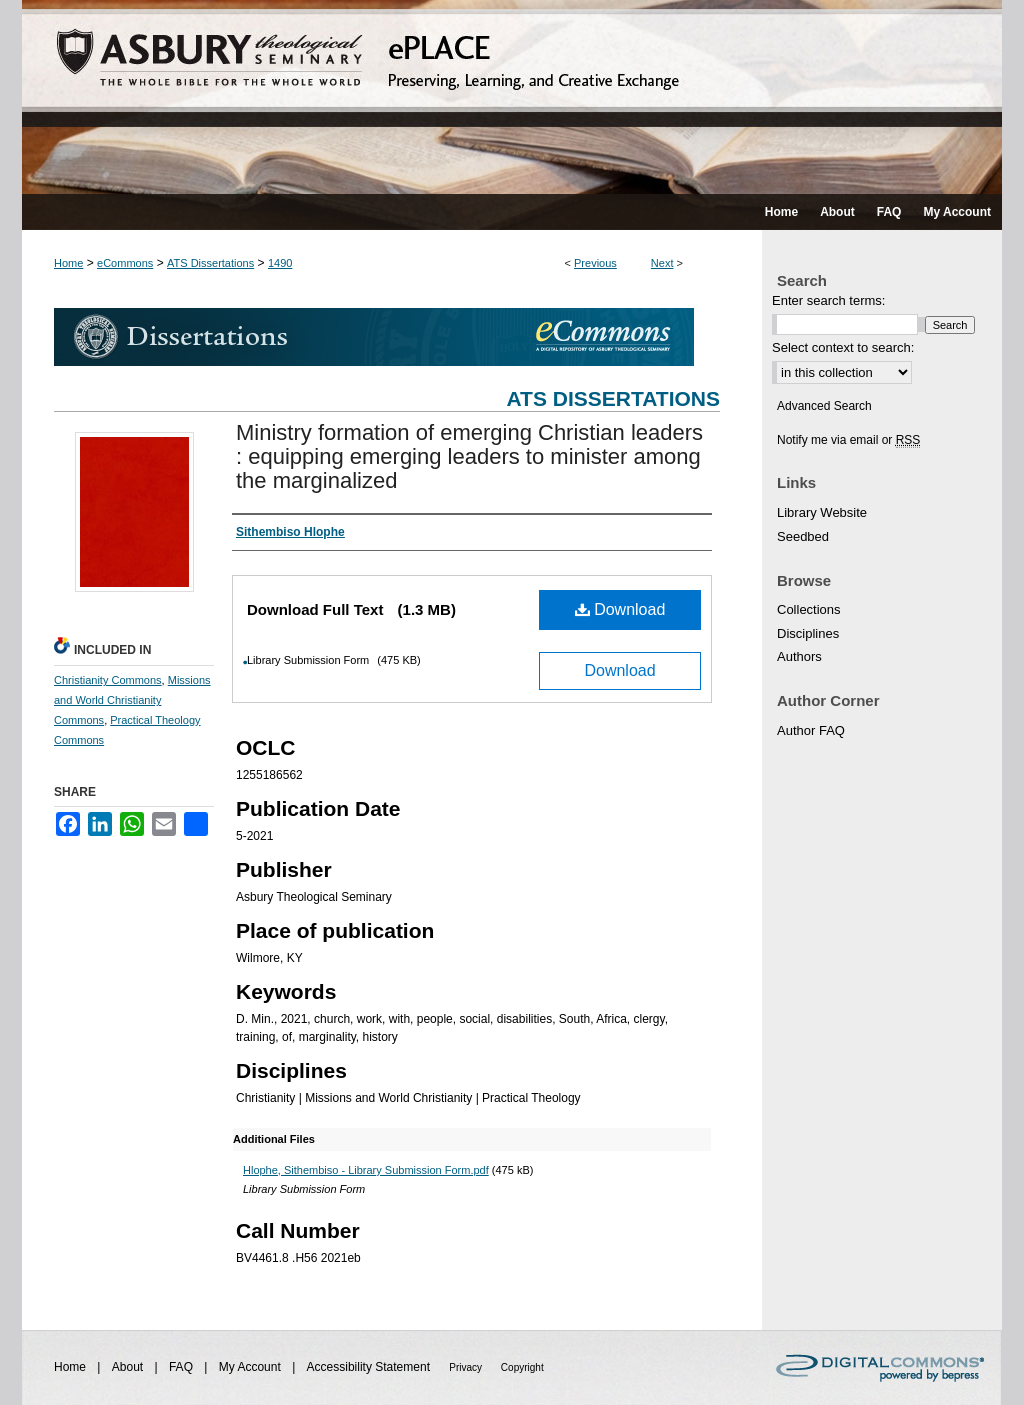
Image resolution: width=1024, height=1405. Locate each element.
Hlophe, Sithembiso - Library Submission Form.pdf (366, 1170)
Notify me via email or (848, 440)
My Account (251, 1367)
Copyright (522, 1367)
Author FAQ (811, 730)
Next (662, 263)
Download (620, 609)
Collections (809, 609)
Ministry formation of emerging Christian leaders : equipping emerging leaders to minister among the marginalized (469, 456)
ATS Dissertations (210, 263)
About (129, 1367)
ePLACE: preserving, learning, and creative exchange (512, 97)
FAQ (182, 1367)
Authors (799, 656)
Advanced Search (824, 406)
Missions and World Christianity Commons (132, 700)
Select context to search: (843, 347)
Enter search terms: (828, 300)
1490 (280, 263)
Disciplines (808, 633)
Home (68, 263)
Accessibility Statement (370, 1367)
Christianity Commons (108, 680)
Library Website (822, 512)
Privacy (467, 1367)
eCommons (125, 263)
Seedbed (803, 536)
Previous (595, 263)
